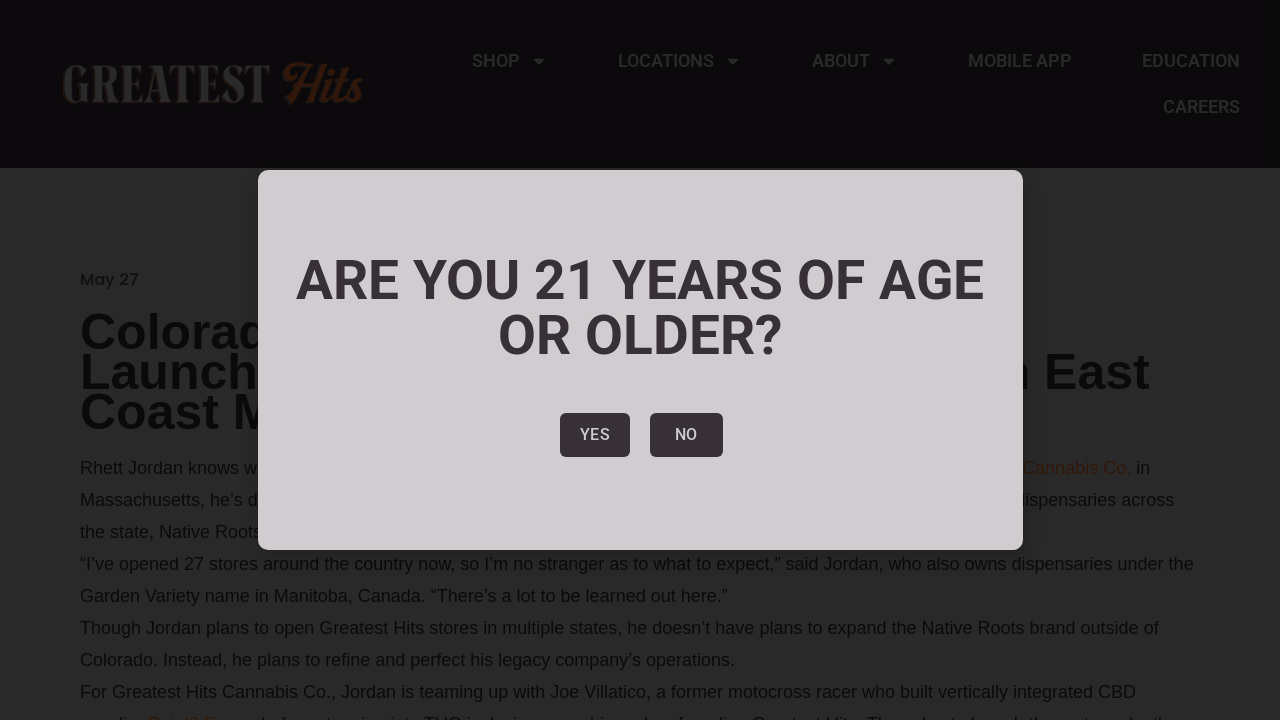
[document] (640, 360)
